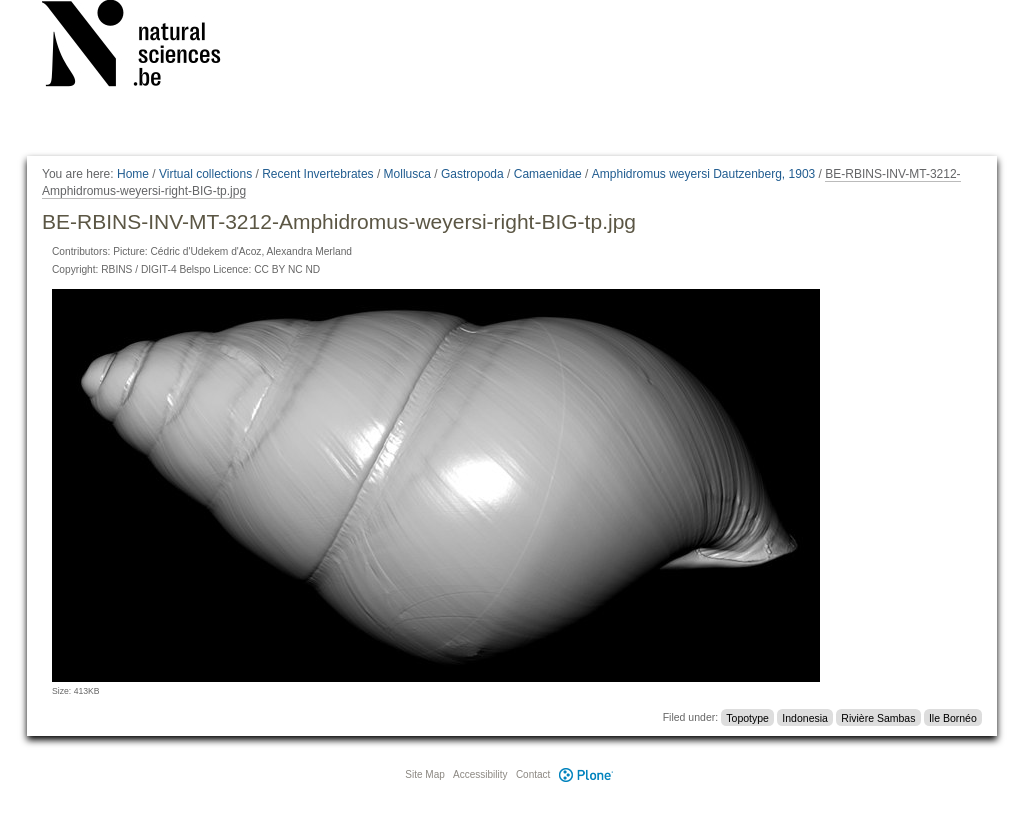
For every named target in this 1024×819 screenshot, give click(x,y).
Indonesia (805, 717)
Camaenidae (548, 174)
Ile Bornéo (953, 717)
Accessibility (480, 774)
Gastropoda (472, 174)
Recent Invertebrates (317, 174)
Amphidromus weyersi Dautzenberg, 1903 (703, 174)
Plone (586, 774)
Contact (533, 774)
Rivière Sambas (878, 717)
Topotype (747, 717)
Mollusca (407, 174)
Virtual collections (205, 174)
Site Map (424, 774)
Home (133, 174)
